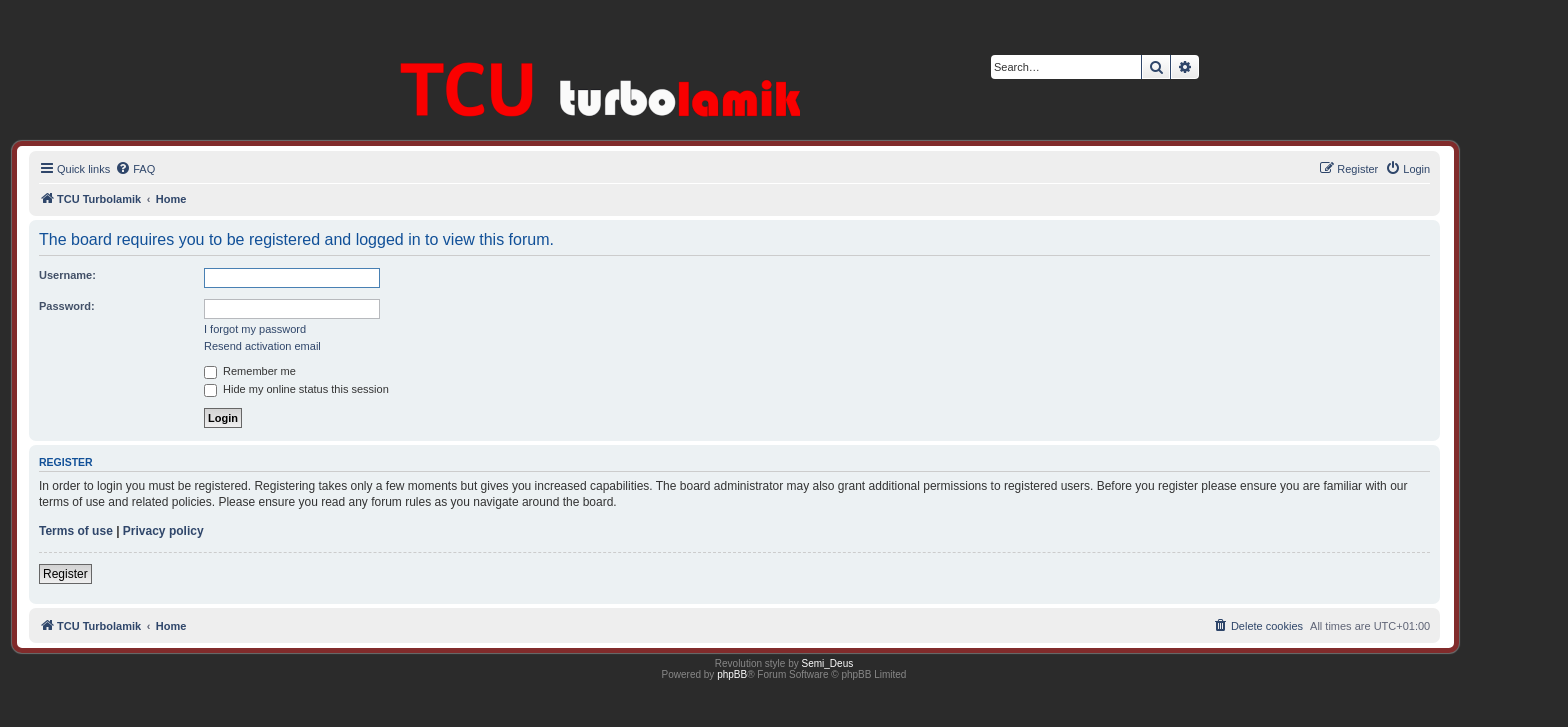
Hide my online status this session (296, 389)
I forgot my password (255, 329)
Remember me (250, 371)
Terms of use (76, 531)
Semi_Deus (828, 663)
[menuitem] (135, 169)
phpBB (732, 674)
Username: (67, 275)
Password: (67, 306)
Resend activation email (262, 346)
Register (65, 574)
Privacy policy (163, 531)
